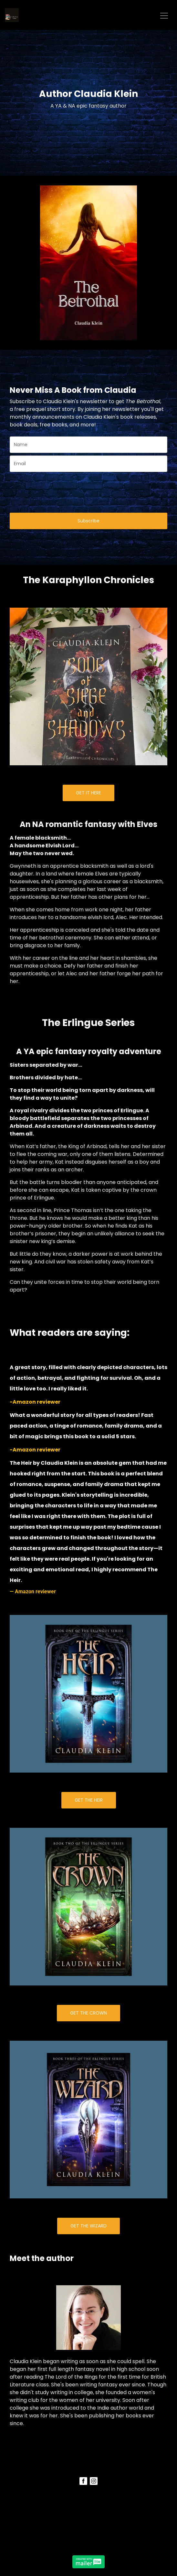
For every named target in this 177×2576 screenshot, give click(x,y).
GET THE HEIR (89, 1800)
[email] (88, 464)
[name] (88, 444)
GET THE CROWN (88, 2013)
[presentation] (47, 489)
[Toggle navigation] (164, 15)
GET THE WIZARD (88, 2226)
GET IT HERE (88, 793)
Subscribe (88, 521)
